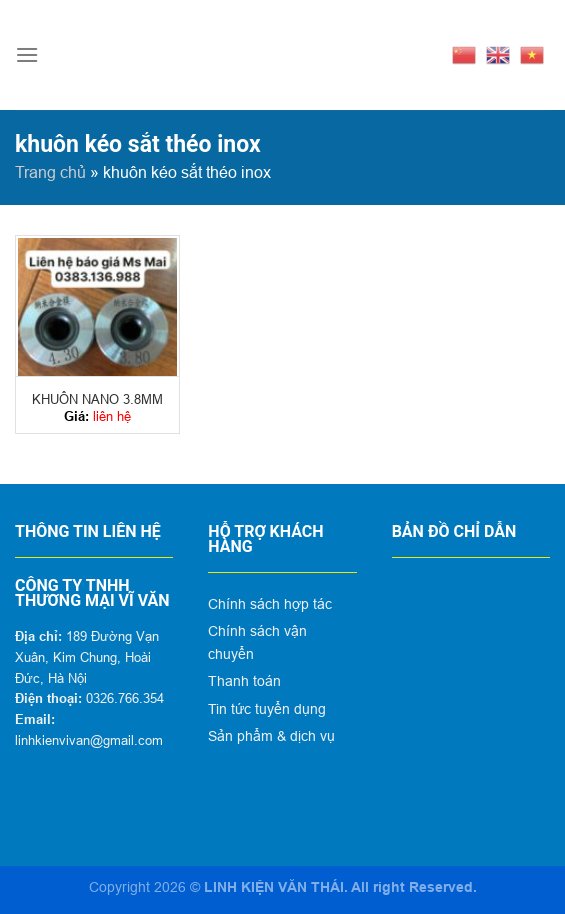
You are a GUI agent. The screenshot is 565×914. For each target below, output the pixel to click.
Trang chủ (50, 172)
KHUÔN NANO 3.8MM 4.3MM (97, 400)
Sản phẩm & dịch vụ (271, 736)
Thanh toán (244, 681)
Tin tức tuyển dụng (267, 709)
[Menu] (27, 54)
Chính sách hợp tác (270, 604)
